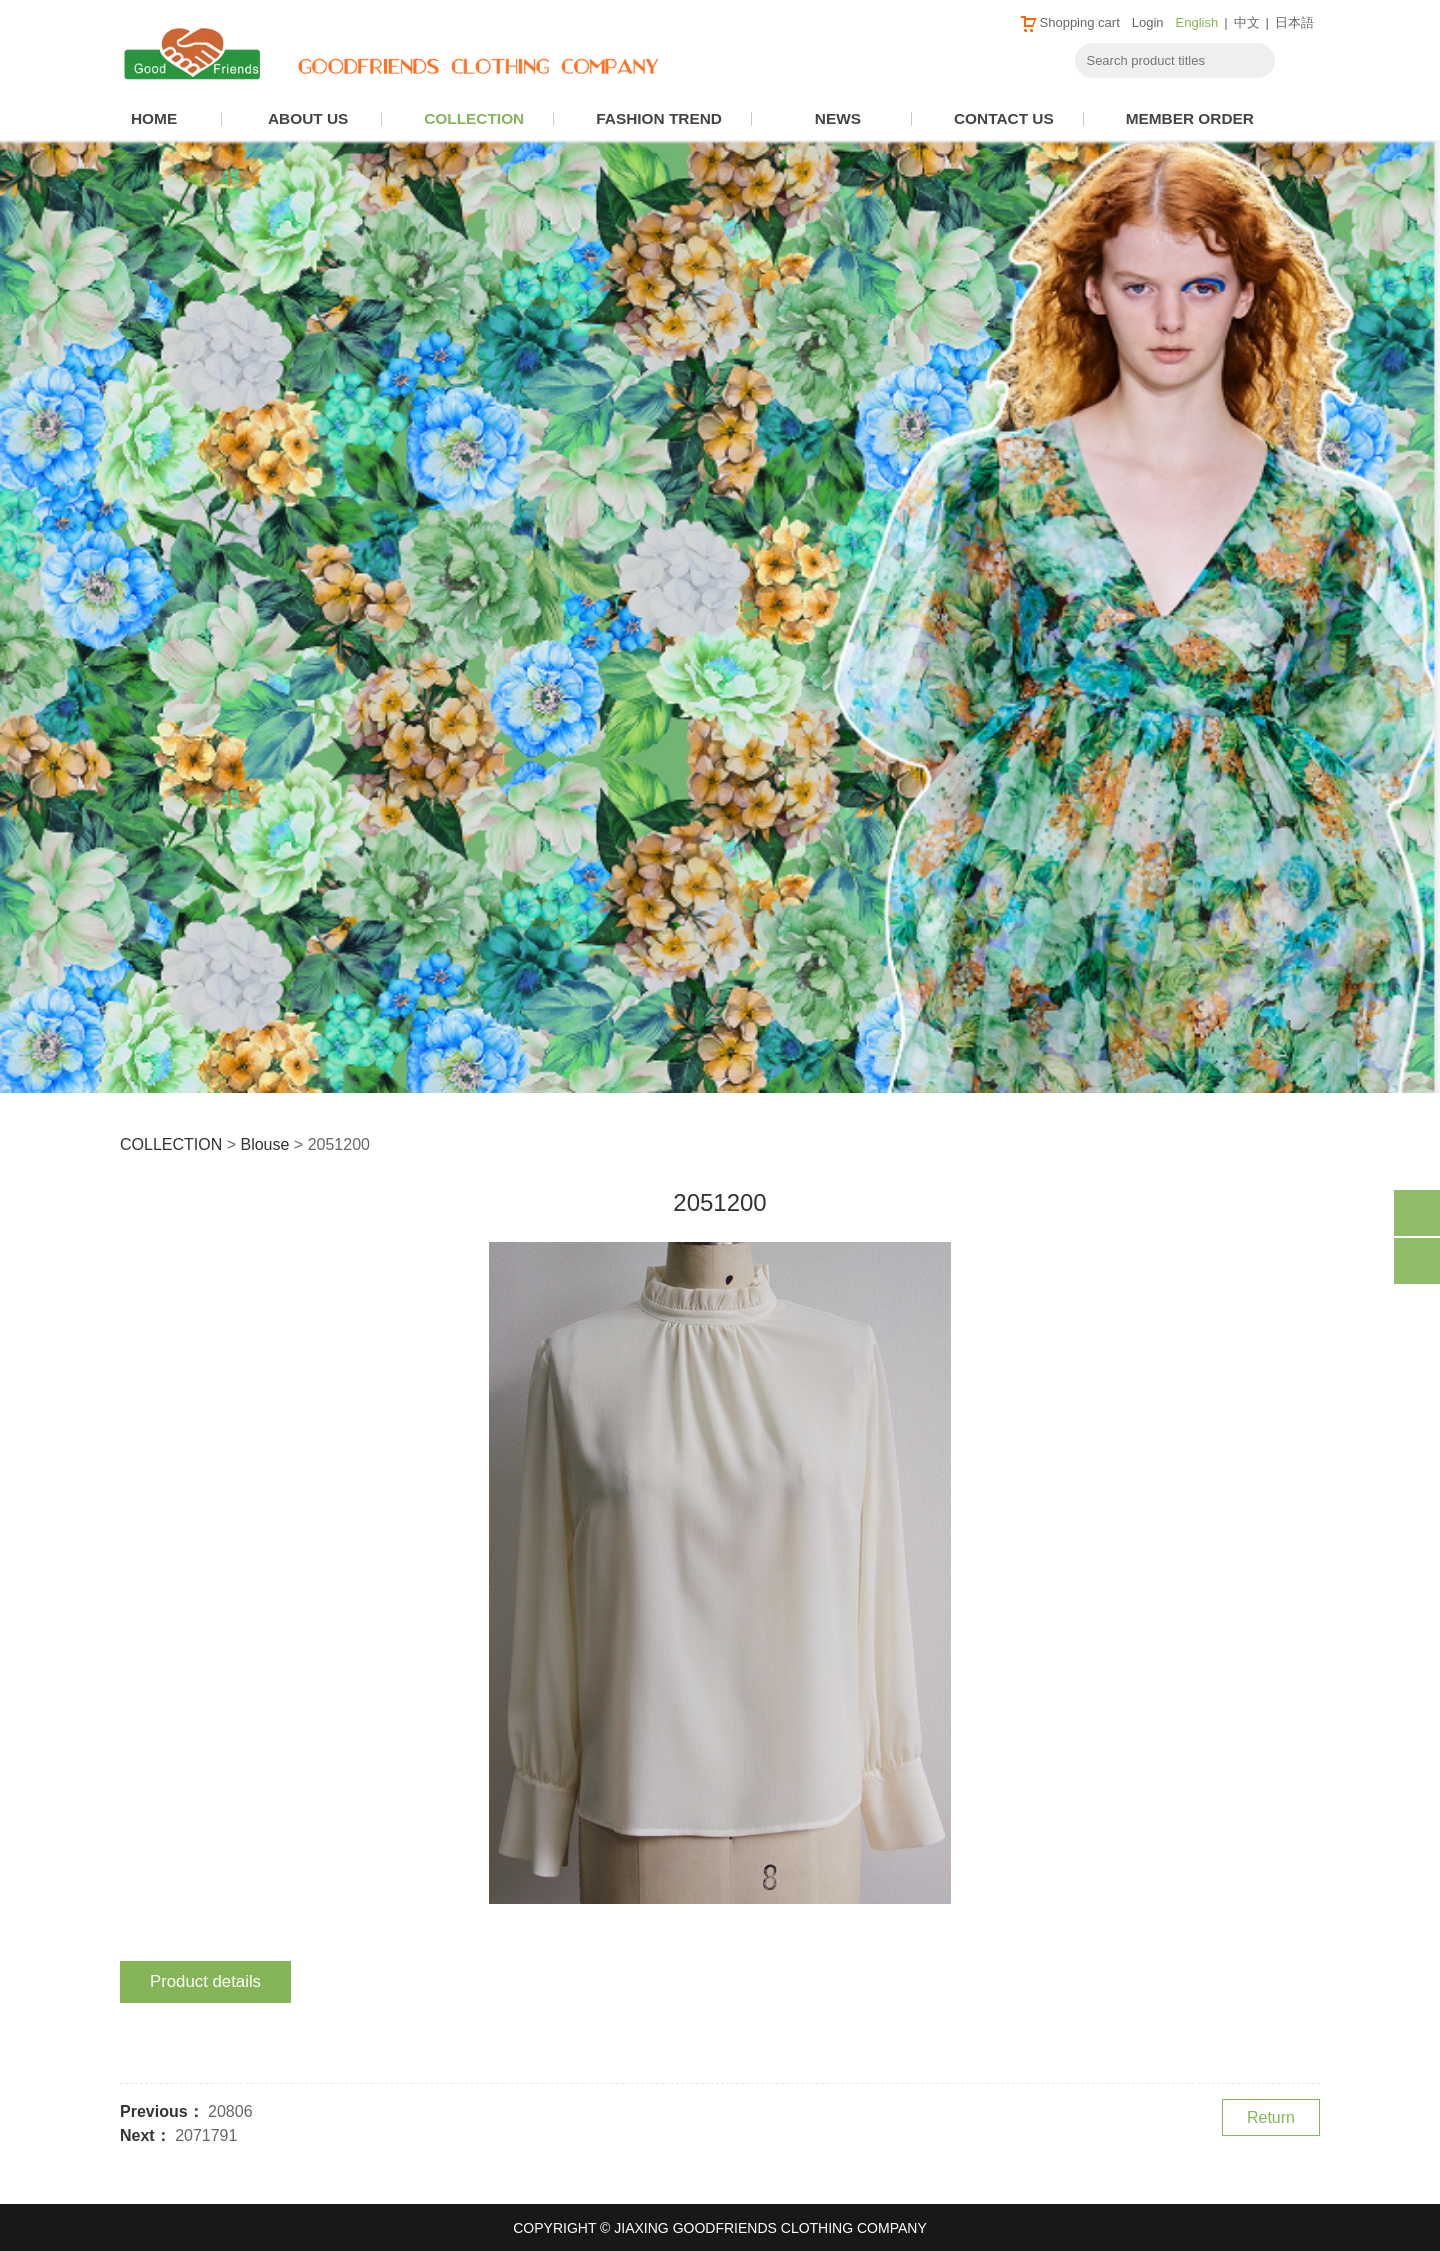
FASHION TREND (659, 118)
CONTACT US (1004, 118)
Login (1148, 22)
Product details (205, 1981)
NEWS (838, 118)
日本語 (1294, 22)
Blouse (264, 1144)
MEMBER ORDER (1190, 118)
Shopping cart (1069, 22)
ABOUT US (308, 118)
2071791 (206, 2135)
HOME (154, 118)
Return (1271, 2117)
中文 (1247, 22)
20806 (230, 2111)
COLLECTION (474, 118)
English (1197, 22)
